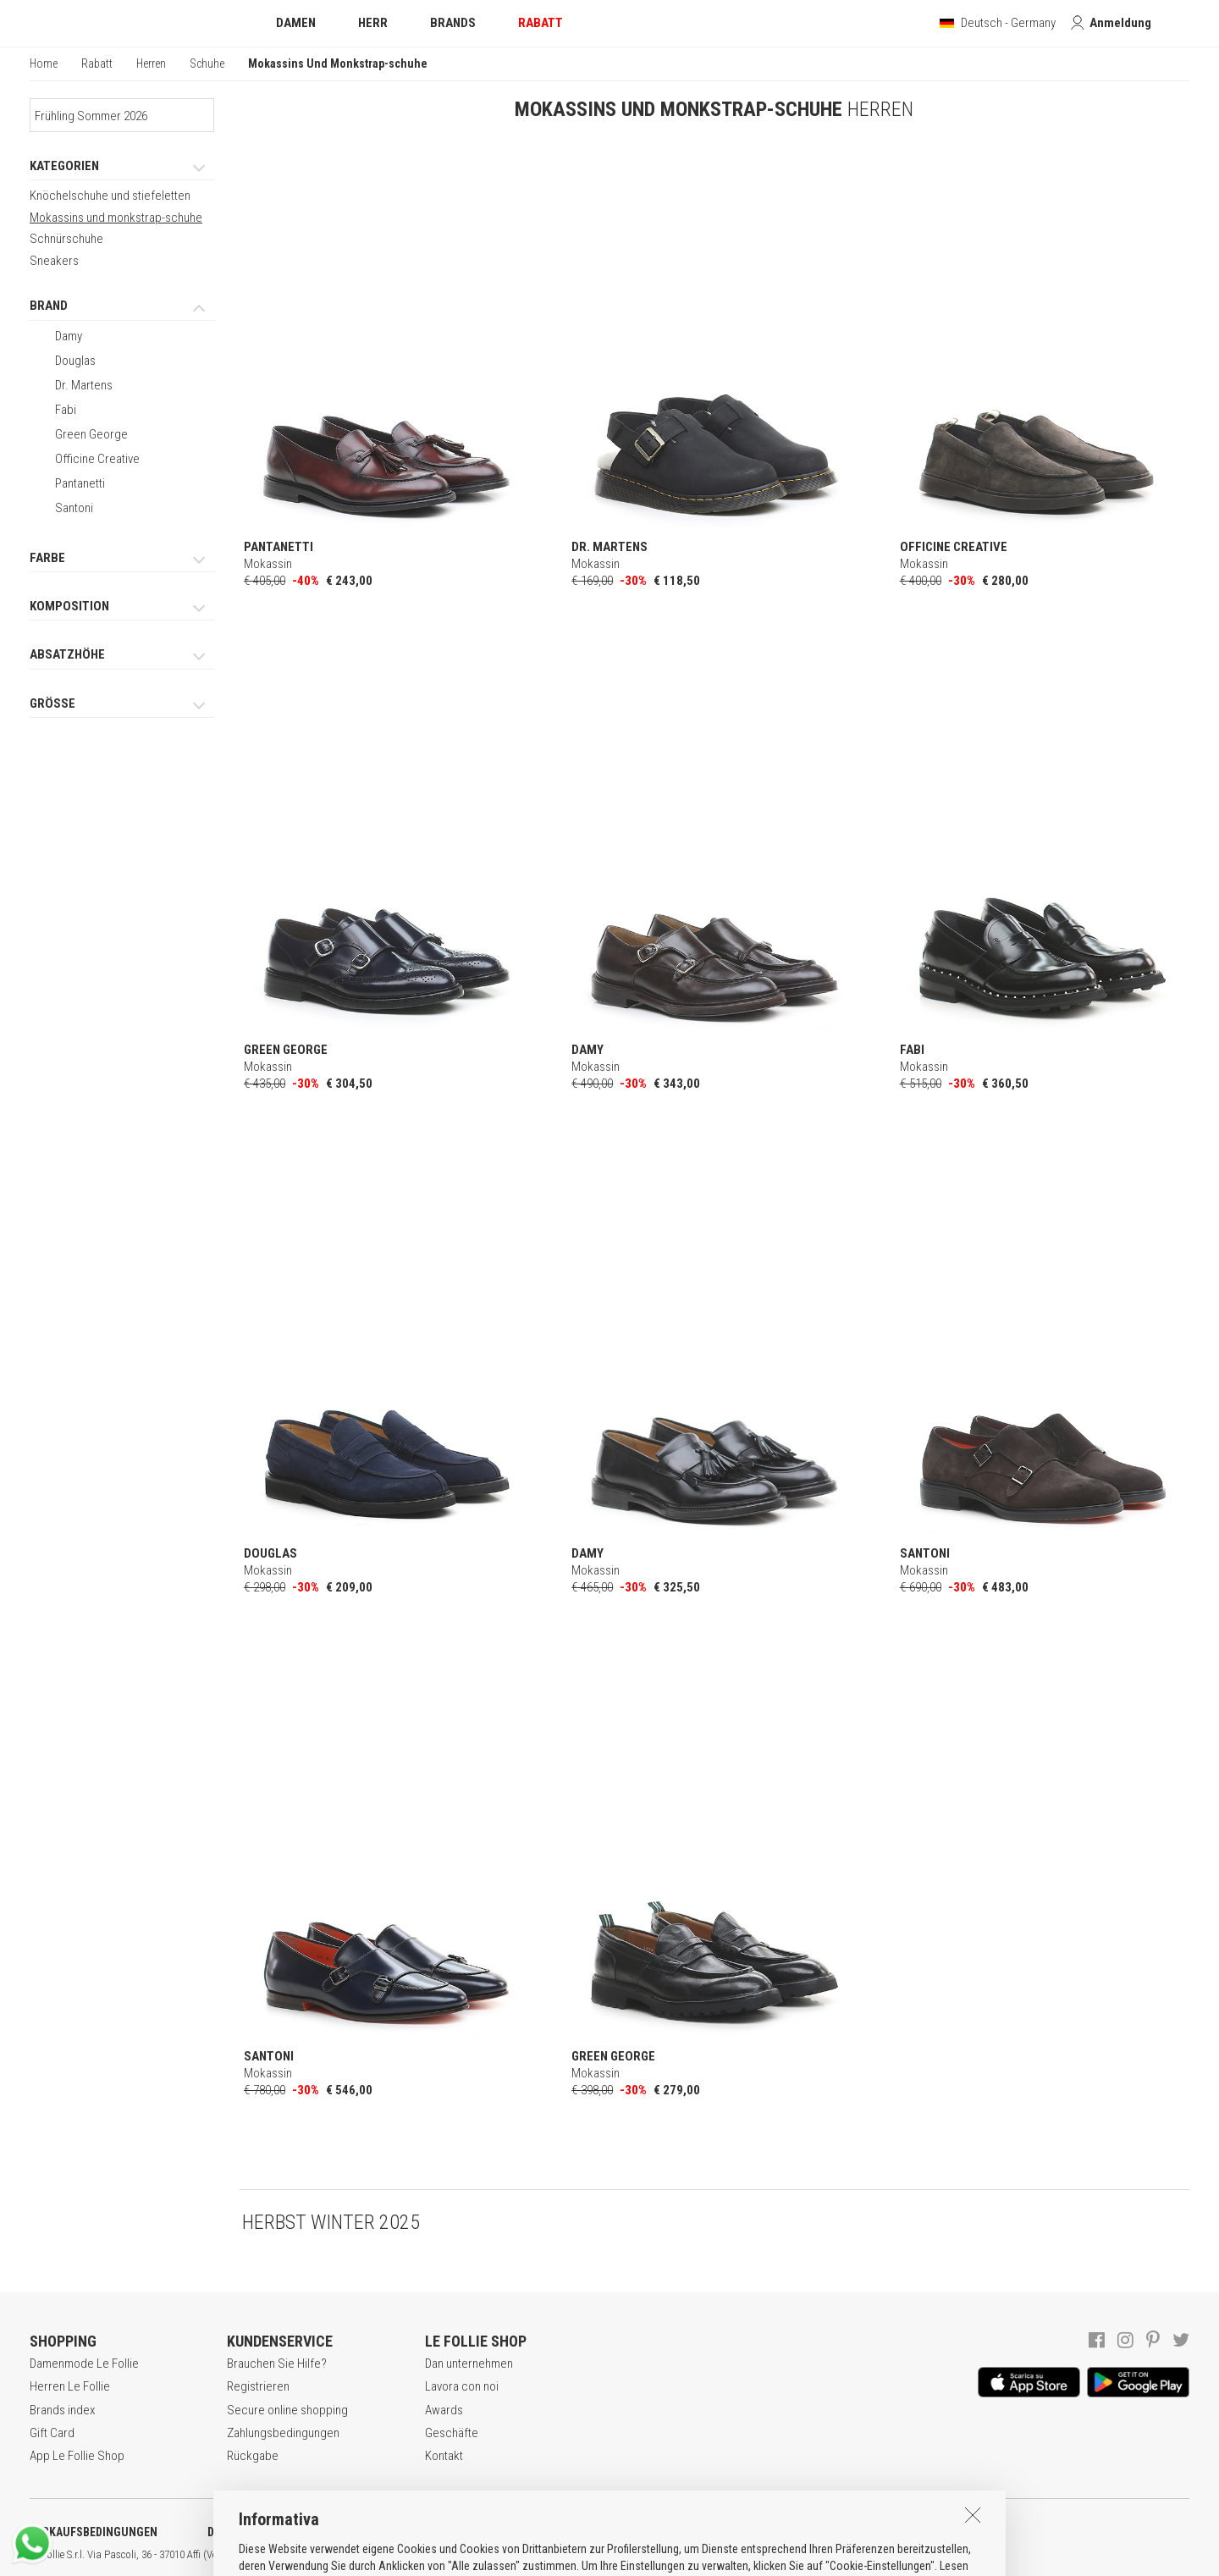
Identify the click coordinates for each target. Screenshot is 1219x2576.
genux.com (543, 2555)
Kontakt (444, 2455)
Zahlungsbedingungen (283, 2433)
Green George (91, 434)
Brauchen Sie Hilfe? (277, 2363)
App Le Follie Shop (77, 2455)
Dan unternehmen (469, 2363)
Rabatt (97, 63)
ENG (601, 2555)
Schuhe (207, 63)
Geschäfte (451, 2433)
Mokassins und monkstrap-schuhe (116, 217)
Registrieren (258, 2386)
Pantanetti (80, 483)
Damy (68, 336)
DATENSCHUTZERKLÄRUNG (276, 2532)
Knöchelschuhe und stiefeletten (110, 195)
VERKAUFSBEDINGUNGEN (93, 2532)
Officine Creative (97, 458)
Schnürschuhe (66, 238)
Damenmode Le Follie (84, 2363)
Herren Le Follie (70, 2386)
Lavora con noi (462, 2386)
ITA (581, 2555)
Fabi (65, 409)
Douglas (75, 360)
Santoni (74, 508)
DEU (622, 2555)
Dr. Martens (84, 385)
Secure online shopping (287, 2410)
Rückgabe (253, 2455)
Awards (444, 2410)
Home (44, 63)
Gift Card (52, 2433)
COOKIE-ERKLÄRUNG (447, 2532)
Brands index (62, 2410)
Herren (151, 63)
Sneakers (54, 260)
